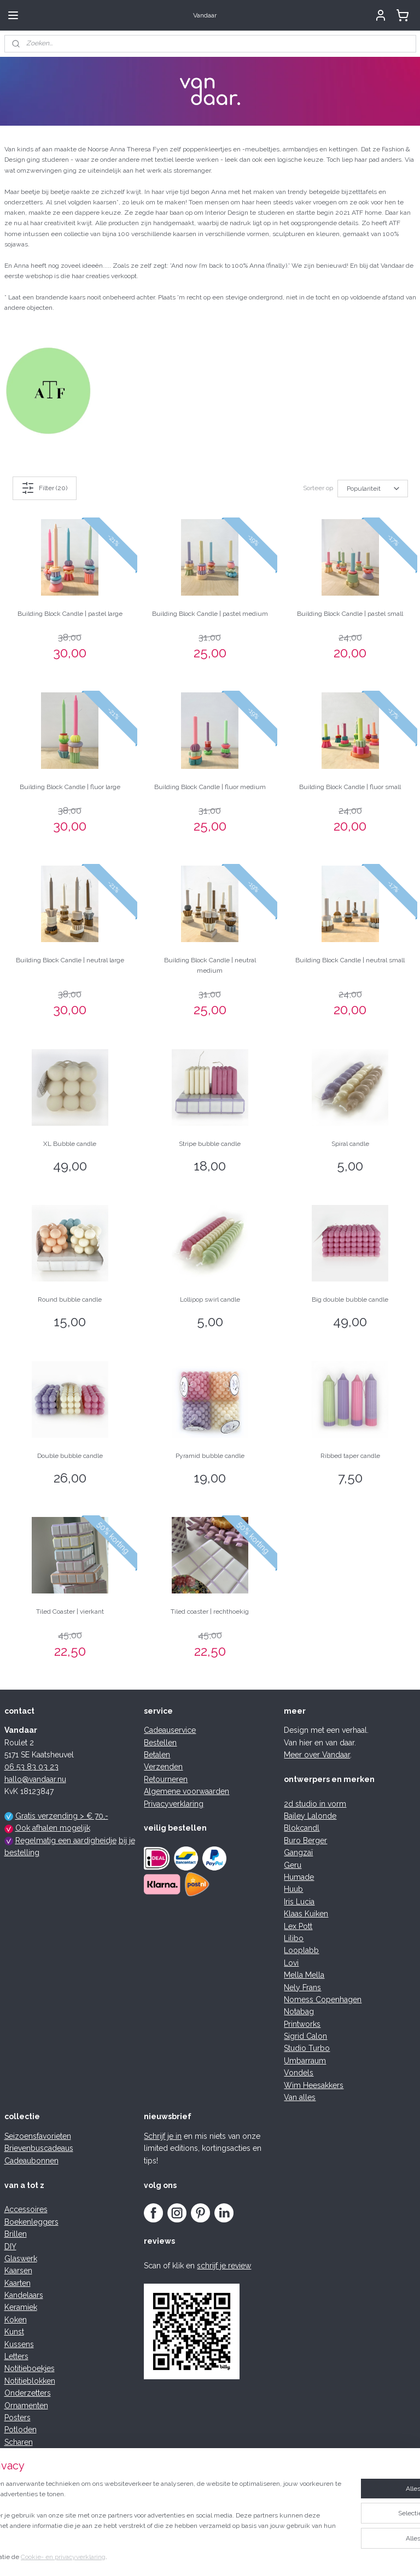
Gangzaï (298, 1852)
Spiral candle (350, 1143)
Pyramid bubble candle (210, 1455)
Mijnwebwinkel (314, 2556)
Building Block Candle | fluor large (70, 786)
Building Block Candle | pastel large (70, 613)
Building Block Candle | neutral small (350, 959)
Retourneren (166, 1779)
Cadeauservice (170, 1730)
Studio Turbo (307, 2048)
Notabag (299, 2011)
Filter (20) (44, 488)
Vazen (15, 2503)
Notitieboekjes (29, 2368)
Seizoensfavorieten (37, 2136)
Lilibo (294, 1938)
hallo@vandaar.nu (35, 1779)
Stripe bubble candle (210, 1143)
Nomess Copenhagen (322, 1999)
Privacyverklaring (173, 1803)
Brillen (15, 2234)
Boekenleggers (31, 2222)
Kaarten (17, 2283)
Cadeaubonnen (31, 2160)
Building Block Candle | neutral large (70, 959)
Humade (299, 1877)
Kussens (19, 2344)
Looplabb (301, 1950)
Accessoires (26, 2209)
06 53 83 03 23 (31, 1766)
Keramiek (20, 2307)
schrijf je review (224, 2265)
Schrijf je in (163, 2136)
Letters (16, 2356)
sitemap (163, 2556)
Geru (292, 1865)
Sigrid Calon (305, 2036)
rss (184, 2556)
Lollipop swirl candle (210, 1299)
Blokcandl (301, 1828)
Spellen (17, 2466)
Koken (15, 2319)
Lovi (291, 1963)
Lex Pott (298, 1926)
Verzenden (163, 1766)
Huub (293, 1889)
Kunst (14, 2331)
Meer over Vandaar (317, 1754)
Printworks (302, 2024)
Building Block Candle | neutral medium (210, 965)
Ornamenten (26, 2405)
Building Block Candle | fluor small (350, 786)
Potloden (20, 2429)
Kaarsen (18, 2270)
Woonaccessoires (36, 2515)
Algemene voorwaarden (186, 1791)
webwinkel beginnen (222, 2556)
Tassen (16, 2478)
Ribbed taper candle (350, 1455)
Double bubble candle (70, 1455)
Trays (14, 2490)
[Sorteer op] (372, 488)
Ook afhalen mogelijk (52, 1828)
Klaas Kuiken (306, 1913)
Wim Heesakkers (313, 2085)
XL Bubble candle (69, 1143)
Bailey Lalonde (310, 1816)
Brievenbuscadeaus (38, 2148)
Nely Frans (302, 1987)
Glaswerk (20, 2258)
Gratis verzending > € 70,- (61, 1816)
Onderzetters (27, 2393)
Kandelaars (23, 2295)
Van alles (300, 2097)
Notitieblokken (29, 2381)
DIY (10, 2246)
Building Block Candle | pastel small (350, 613)
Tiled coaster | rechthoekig (210, 1611)
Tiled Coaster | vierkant (70, 1611)
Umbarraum (305, 2060)
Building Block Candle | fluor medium (210, 786)
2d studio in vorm (315, 1803)
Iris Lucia (299, 1901)
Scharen (18, 2442)
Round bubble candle (70, 1299)
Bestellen (160, 1742)
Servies (17, 2454)
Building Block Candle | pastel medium (210, 613)
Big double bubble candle (350, 1299)
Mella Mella (304, 1975)
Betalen (157, 1754)
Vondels (298, 2072)
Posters (17, 2417)
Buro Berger (305, 1840)
